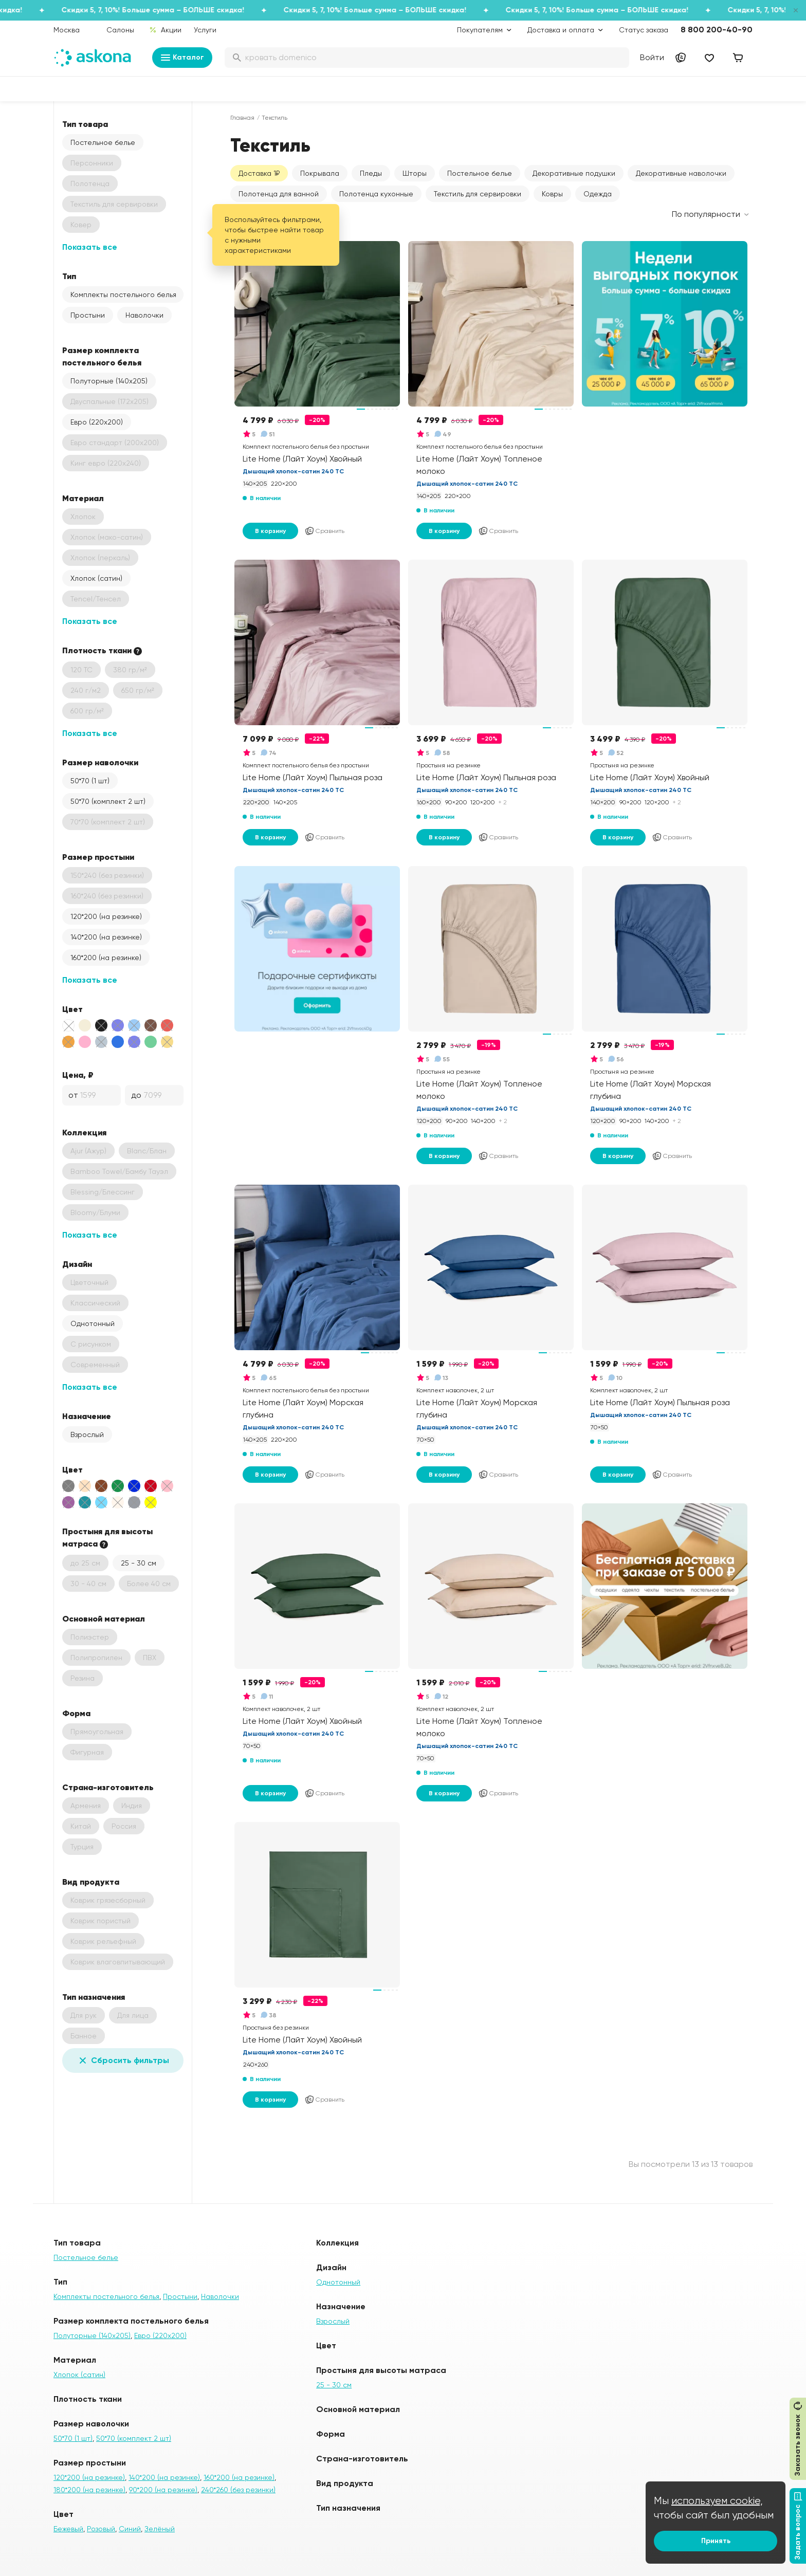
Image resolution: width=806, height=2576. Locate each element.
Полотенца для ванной (279, 194)
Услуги (205, 30)
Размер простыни (98, 857)
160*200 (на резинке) (105, 957)
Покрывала (319, 173)
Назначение (86, 1416)
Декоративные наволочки (681, 173)
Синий (130, 2529)
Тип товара (85, 124)
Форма (76, 1713)
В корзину (270, 531)
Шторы (414, 173)
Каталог (182, 57)
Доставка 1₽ (259, 173)
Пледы (371, 173)
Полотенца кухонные (376, 194)
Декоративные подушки (574, 173)
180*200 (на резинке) (89, 2490)
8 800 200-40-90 (717, 29)
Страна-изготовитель (108, 1787)
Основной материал (103, 1618)
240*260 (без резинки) (238, 2490)
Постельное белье (102, 142)
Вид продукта (90, 1881)
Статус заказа (643, 30)
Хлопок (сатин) (96, 578)
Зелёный (159, 2529)
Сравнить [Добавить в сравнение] (324, 531)
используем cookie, (717, 2501)
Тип (69, 276)
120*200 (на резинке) (106, 916)
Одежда (597, 194)
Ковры (552, 194)
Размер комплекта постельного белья (101, 356)
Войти (652, 57)
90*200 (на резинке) (163, 2490)
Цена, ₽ (78, 1075)
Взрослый (87, 1434)
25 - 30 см (138, 1563)
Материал (83, 498)
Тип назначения (93, 1997)
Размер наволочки (100, 762)
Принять (715, 2540)
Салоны (120, 30)
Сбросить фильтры (123, 2060)
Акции (165, 30)
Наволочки (144, 315)
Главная (242, 117)
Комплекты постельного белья (123, 294)
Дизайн (77, 1264)
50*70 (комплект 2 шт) (107, 801)
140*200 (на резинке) (106, 937)
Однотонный (92, 1323)
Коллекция (84, 1132)
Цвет (72, 1009)
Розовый (101, 2529)
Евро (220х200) (96, 422)
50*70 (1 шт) (89, 781)
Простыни (87, 315)
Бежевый (68, 2529)
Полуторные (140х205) (109, 381)
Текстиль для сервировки (477, 194)
